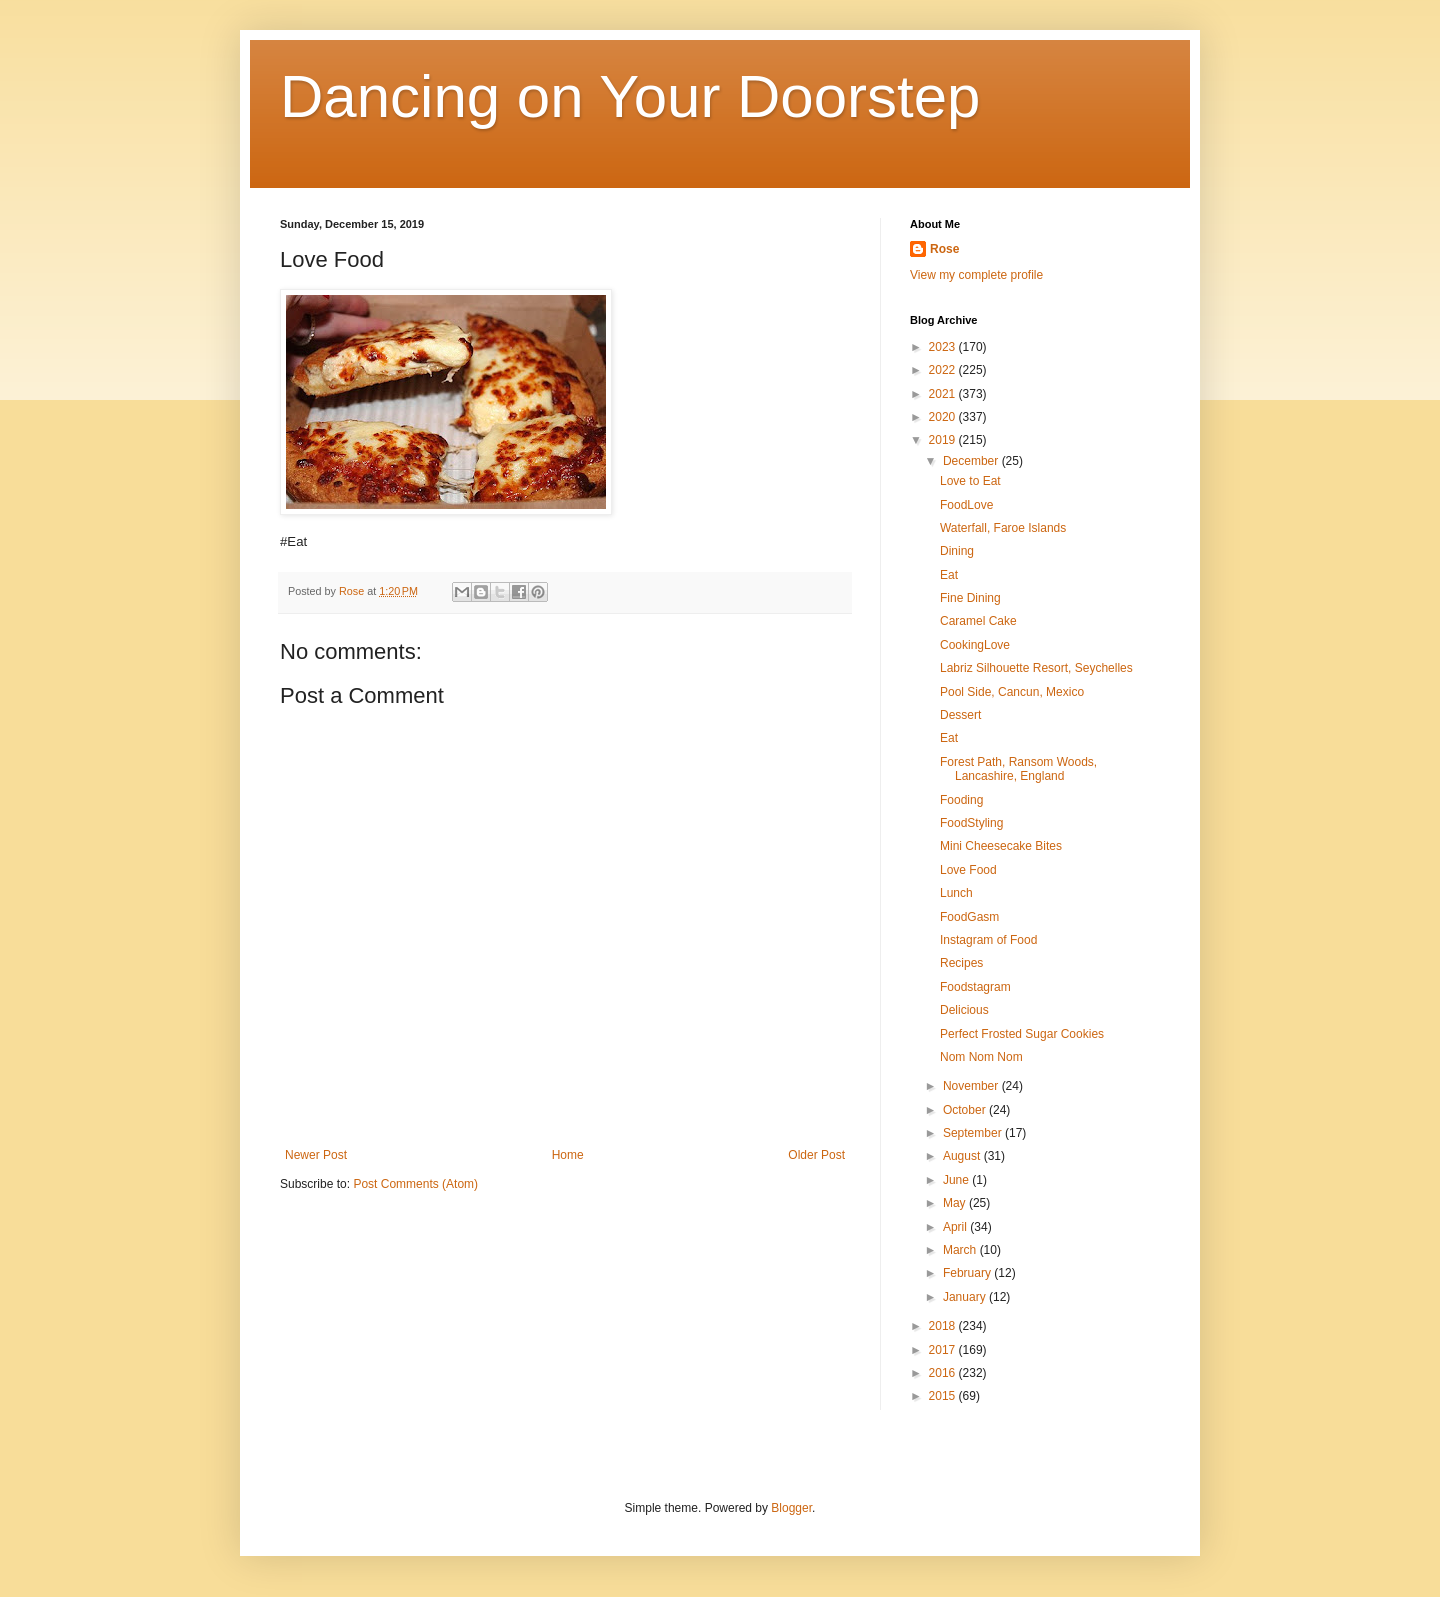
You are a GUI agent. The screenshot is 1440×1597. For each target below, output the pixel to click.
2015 (944, 1396)
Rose (944, 249)
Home (568, 1155)
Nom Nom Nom (981, 1057)
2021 (944, 394)
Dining (957, 551)
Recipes (961, 963)
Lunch (956, 893)
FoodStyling (971, 823)
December (972, 461)
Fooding (961, 800)
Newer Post (316, 1155)
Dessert (960, 715)
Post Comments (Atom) (415, 1184)
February (968, 1273)
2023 (944, 347)
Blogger (791, 1508)
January (966, 1297)
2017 (944, 1350)
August (963, 1156)
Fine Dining (970, 598)
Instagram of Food (988, 940)
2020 (944, 417)
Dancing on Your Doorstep (630, 96)
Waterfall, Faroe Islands (1003, 528)
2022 (944, 370)
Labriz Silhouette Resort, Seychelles (1036, 668)
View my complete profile (976, 275)
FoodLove (966, 505)
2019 (944, 440)
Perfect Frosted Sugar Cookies (1022, 1034)
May (956, 1203)
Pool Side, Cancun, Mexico (1012, 692)
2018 (944, 1326)
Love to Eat (970, 481)
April (956, 1227)
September (974, 1133)
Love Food (968, 870)
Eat (949, 575)
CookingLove (975, 645)
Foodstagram (975, 987)
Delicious (964, 1010)
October (966, 1110)
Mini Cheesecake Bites (1001, 846)
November (972, 1086)
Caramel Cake (978, 621)
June (957, 1180)
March (961, 1250)
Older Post (816, 1155)
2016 (944, 1373)
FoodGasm (969, 917)
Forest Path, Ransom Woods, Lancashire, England (1018, 769)
